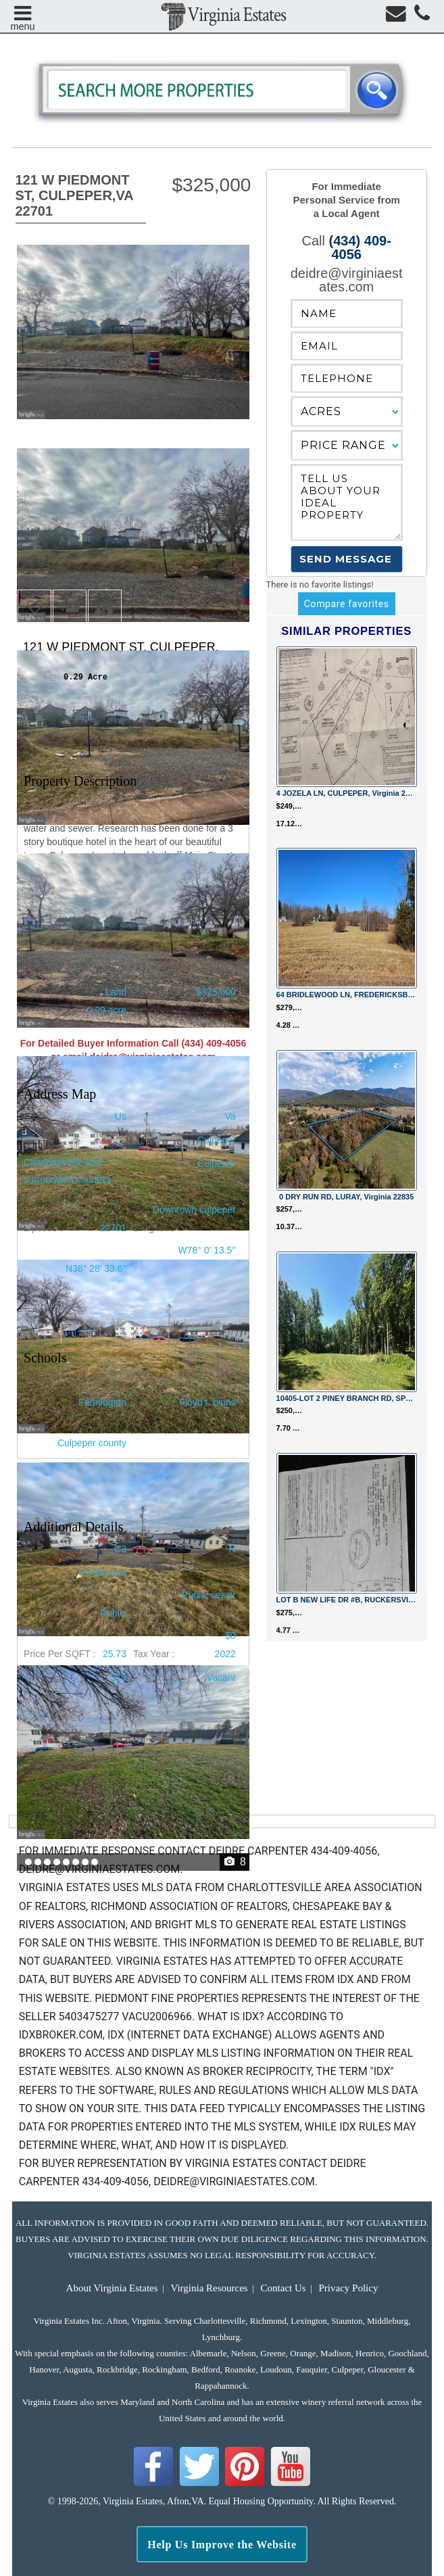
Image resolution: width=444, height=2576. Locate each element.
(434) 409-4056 (360, 247)
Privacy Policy (348, 2288)
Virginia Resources (208, 2288)
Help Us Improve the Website (222, 2544)
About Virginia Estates (112, 2288)
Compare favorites (346, 603)
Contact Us (283, 2288)
